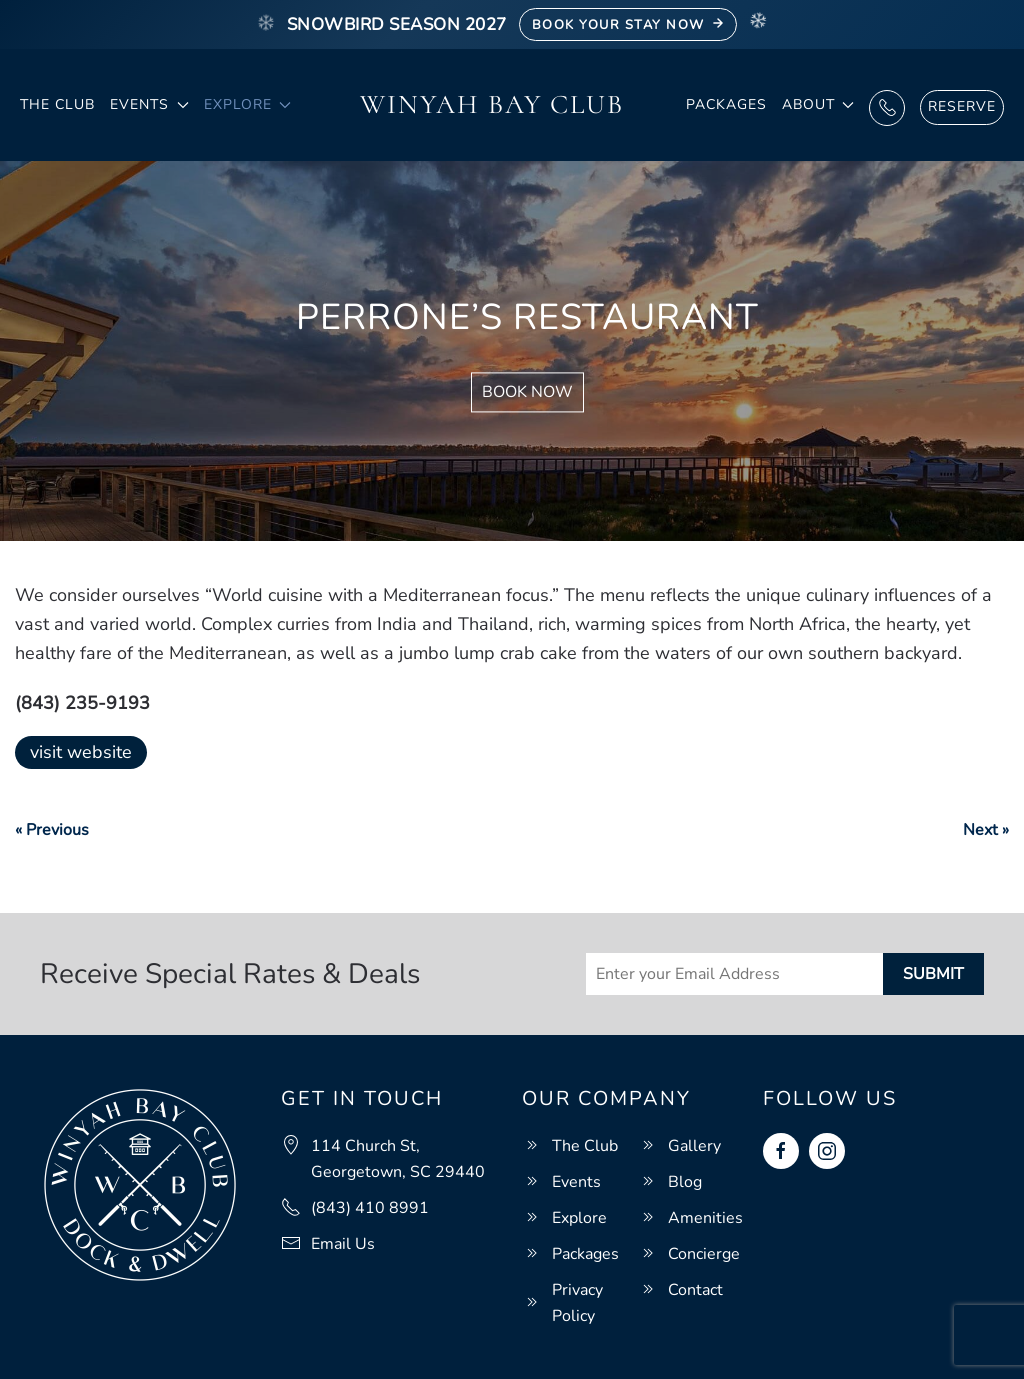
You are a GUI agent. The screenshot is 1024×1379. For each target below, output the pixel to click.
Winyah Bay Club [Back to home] (492, 104)
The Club (57, 104)
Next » (986, 830)
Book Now (527, 393)
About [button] (818, 104)
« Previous (52, 830)
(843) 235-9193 (82, 703)
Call (887, 108)
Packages (726, 104)
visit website (81, 752)
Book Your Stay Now (628, 25)
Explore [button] (248, 104)
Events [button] (149, 104)
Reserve (962, 106)
